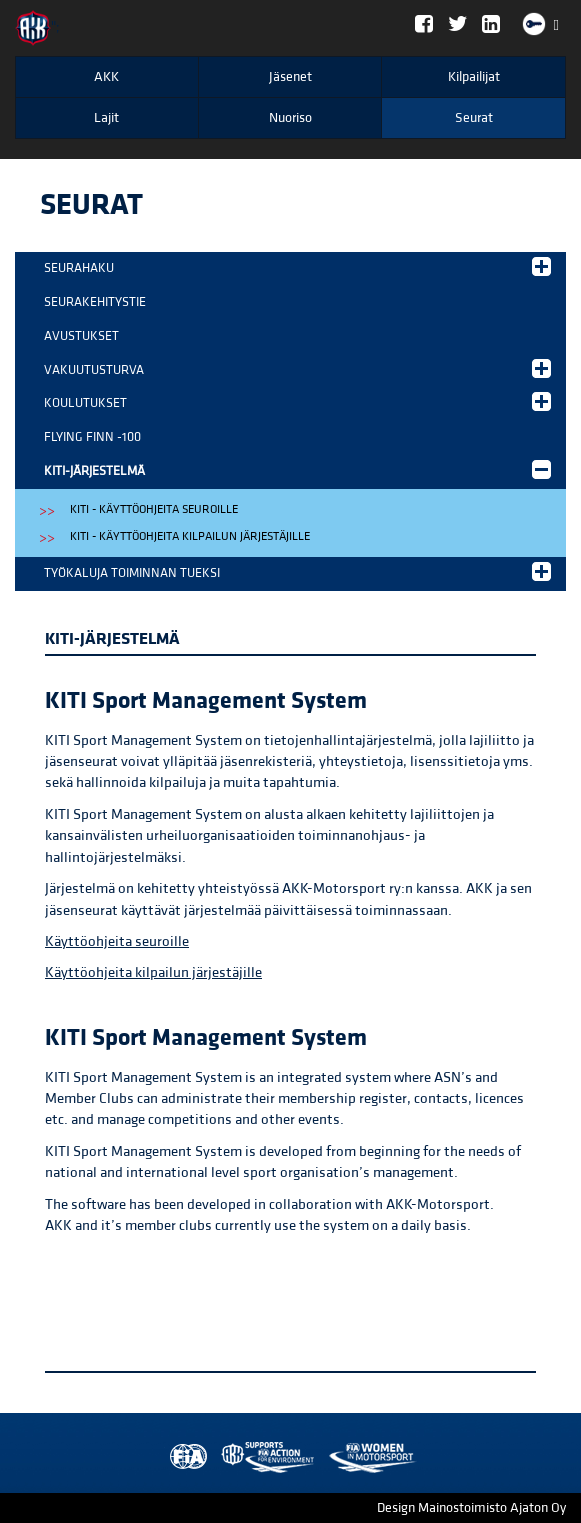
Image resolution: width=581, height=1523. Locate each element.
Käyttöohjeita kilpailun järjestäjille (153, 972)
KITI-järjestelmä (297, 469)
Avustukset (81, 336)
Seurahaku (297, 266)
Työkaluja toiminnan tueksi (297, 571)
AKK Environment (224, 1457)
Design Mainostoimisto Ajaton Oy (471, 1508)
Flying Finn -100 (92, 437)
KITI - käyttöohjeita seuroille (154, 509)
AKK (106, 77)
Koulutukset (297, 401)
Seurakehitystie (95, 302)
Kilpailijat (474, 77)
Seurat (474, 118)
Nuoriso (290, 118)
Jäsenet (290, 77)
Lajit (106, 118)
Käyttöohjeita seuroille (117, 941)
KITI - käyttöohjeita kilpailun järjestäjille (190, 536)
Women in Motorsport (263, 1457)
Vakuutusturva (297, 368)
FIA (184, 1457)
